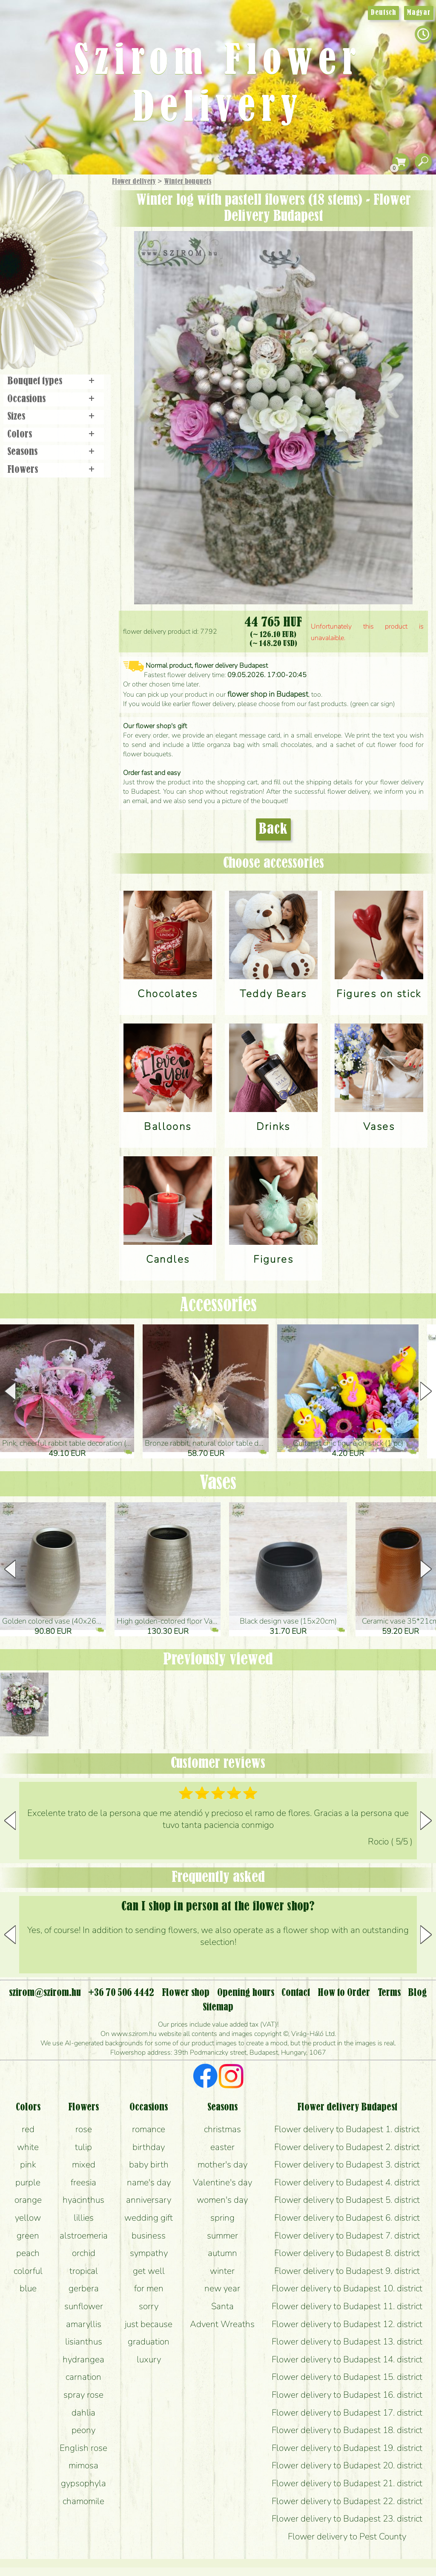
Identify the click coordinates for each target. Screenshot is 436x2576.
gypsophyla (83, 2483)
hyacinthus (83, 2200)
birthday (148, 2147)
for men (149, 2288)
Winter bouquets (187, 181)
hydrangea (83, 2359)
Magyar (418, 12)
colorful (28, 2271)
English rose (83, 2448)
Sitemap (218, 2007)
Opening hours (245, 1993)
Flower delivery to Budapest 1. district (347, 2129)
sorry (148, 2306)
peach (28, 2253)
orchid (83, 2253)
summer (222, 2235)
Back (273, 829)
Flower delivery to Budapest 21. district (347, 2483)
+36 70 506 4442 (121, 1993)
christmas (222, 2129)
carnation (83, 2377)
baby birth (149, 2164)
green (28, 2235)
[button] (426, 1391)
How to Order (344, 1993)
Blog (417, 1993)
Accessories (218, 1306)
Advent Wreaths (222, 2324)
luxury (149, 2359)
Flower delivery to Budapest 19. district (347, 2448)
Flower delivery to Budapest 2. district (347, 2147)
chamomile (83, 2501)
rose (83, 2129)
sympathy (149, 2253)
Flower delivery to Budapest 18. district (347, 2430)
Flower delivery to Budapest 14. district (347, 2359)
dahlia (83, 2413)
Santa (222, 2306)
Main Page (26, 191)
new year (222, 2288)
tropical (83, 2271)
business (149, 2235)
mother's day (222, 2164)
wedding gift (148, 2218)
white (28, 2147)
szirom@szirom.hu (45, 1993)
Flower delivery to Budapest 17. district (347, 2413)
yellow (28, 2218)
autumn (222, 2253)
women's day (222, 2200)
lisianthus (83, 2341)
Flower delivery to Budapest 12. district (347, 2324)
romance (148, 2129)
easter (222, 2147)
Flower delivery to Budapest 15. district (347, 2377)
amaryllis (83, 2324)
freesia (83, 2182)
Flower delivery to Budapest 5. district (347, 2200)
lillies (84, 2218)
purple (27, 2182)
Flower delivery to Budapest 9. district (347, 2271)
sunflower (83, 2306)
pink (28, 2164)
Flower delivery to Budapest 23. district (347, 2519)
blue (28, 2288)
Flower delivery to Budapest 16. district (347, 2395)
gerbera (84, 2288)
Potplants (76, 244)
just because (148, 2324)
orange (28, 2200)
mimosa (83, 2465)
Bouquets (64, 220)
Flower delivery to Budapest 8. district (347, 2253)
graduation (148, 2341)
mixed (83, 2164)
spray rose (83, 2395)
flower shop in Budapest (267, 694)
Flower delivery (134, 181)
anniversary (148, 2200)
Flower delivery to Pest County (347, 2536)
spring (222, 2218)
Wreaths (65, 292)
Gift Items (43, 202)
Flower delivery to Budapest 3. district (347, 2164)
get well (149, 2271)
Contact (295, 1993)
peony (83, 2430)
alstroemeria (84, 2235)
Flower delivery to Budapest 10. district (347, 2288)
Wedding (78, 269)
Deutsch (383, 12)
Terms (389, 1993)
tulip (83, 2147)
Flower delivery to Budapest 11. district (347, 2306)
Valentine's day (222, 2182)
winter (222, 2271)
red (28, 2129)
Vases (218, 1483)
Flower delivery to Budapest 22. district (347, 2501)
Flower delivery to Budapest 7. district (347, 2235)
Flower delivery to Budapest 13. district (347, 2341)
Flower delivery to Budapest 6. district (347, 2218)
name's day (149, 2182)
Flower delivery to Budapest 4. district (347, 2182)
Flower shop (55, 320)
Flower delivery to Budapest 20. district (347, 2465)
